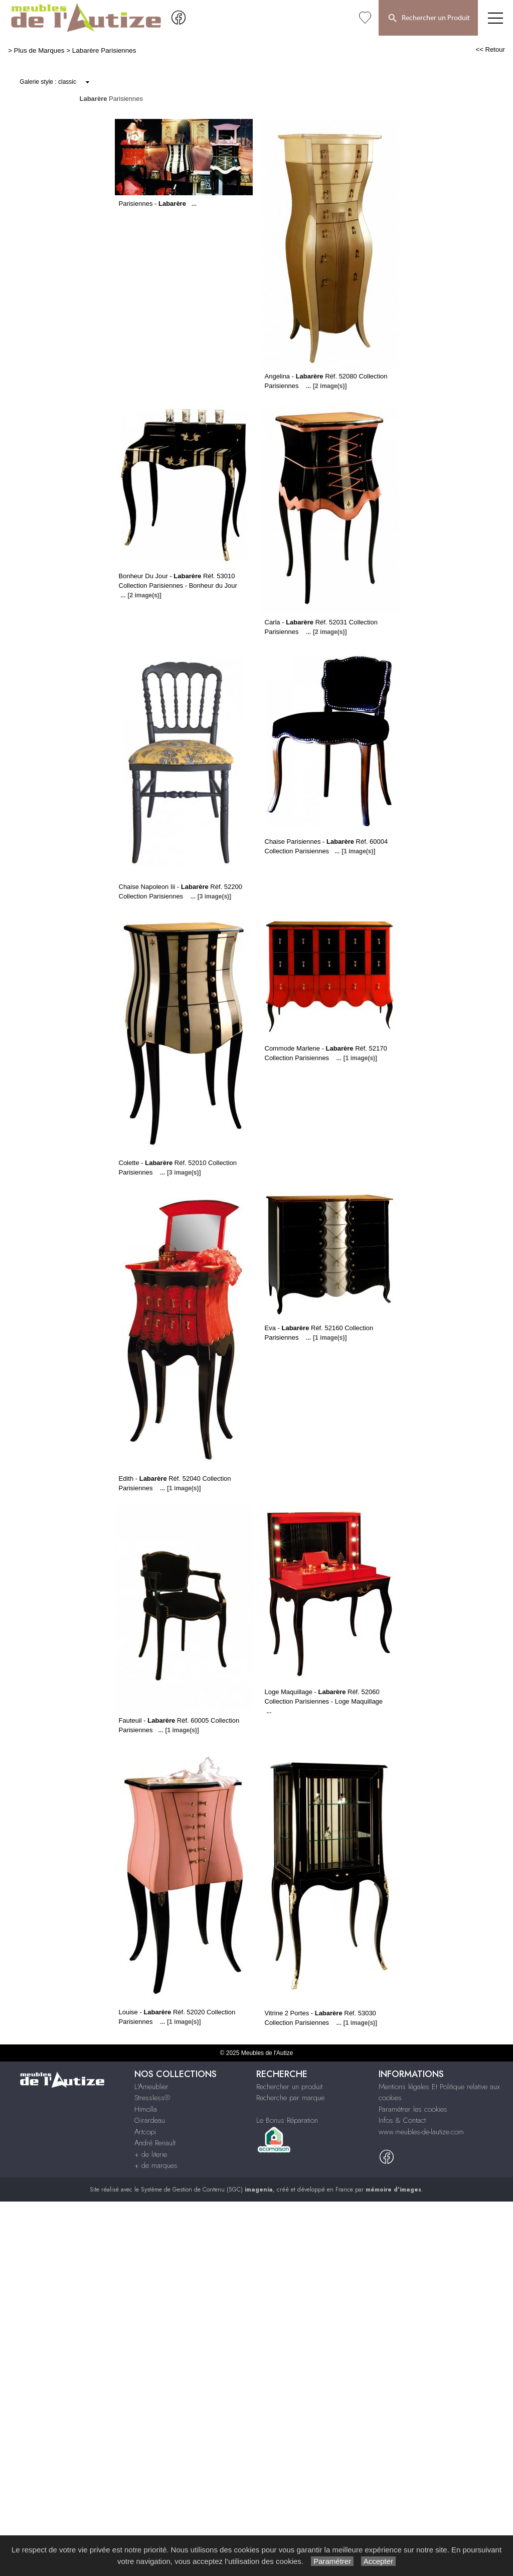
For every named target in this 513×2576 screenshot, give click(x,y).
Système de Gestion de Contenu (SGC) (207, 2189)
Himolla (145, 2109)
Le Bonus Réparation (287, 2120)
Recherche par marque (290, 2097)
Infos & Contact (402, 2120)
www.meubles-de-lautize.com (421, 2131)
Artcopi (145, 2131)
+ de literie (150, 2154)
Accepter (378, 2561)
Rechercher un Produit (428, 19)
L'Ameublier (151, 2086)
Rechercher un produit (289, 2086)
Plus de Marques (39, 50)
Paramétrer (332, 2561)
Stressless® (152, 2097)
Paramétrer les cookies (413, 2109)
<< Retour (490, 49)
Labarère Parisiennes (104, 50)
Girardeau (149, 2120)
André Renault (155, 2142)
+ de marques (156, 2165)
